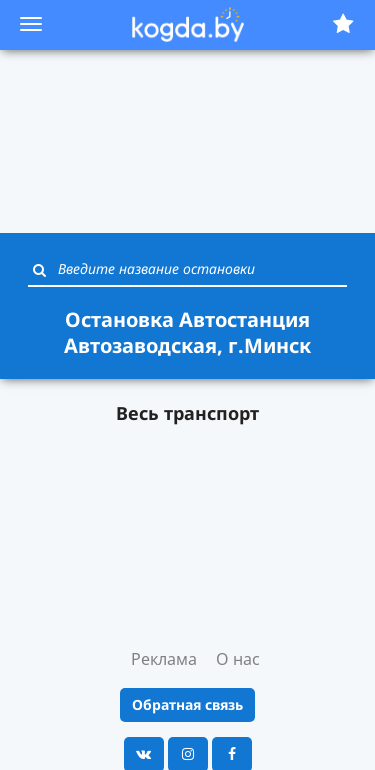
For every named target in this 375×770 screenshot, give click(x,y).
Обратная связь (187, 704)
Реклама (164, 659)
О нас (238, 659)
